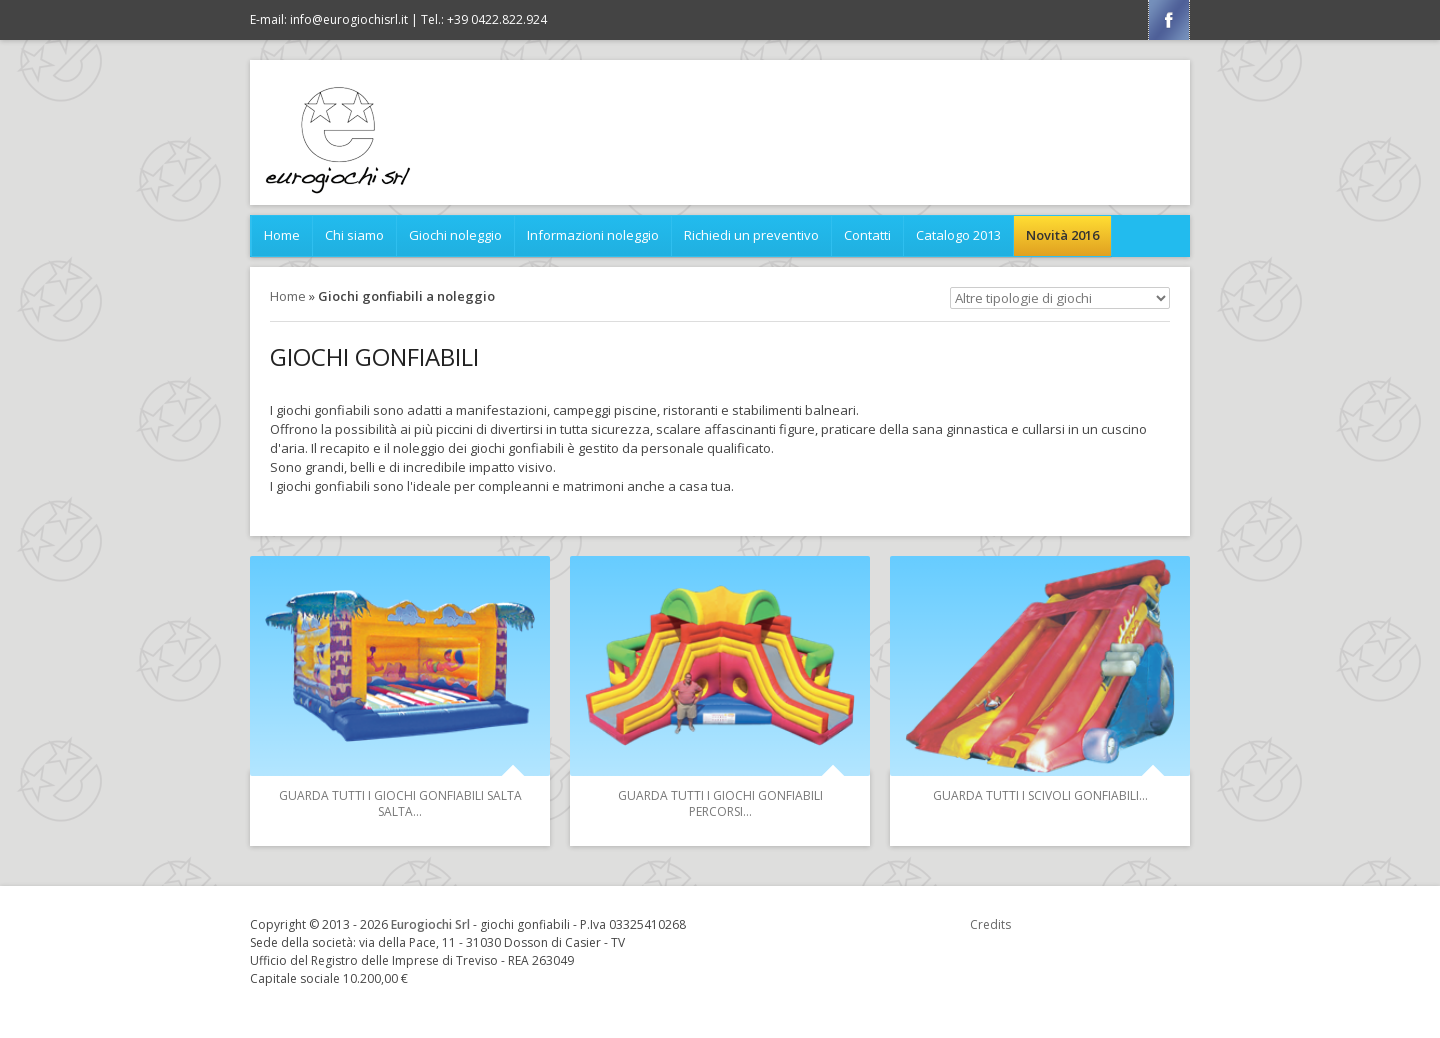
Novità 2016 (1062, 235)
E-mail (329, 19)
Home (282, 235)
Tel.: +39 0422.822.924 (484, 19)
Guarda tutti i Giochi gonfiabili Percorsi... (720, 803)
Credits (990, 924)
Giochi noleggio (455, 235)
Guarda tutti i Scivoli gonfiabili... (1040, 795)
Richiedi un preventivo (751, 235)
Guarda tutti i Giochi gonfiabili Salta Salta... (400, 803)
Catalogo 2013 (958, 235)
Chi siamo (354, 235)
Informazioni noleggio (593, 235)
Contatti (867, 235)
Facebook (1169, 20)
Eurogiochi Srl (430, 924)
